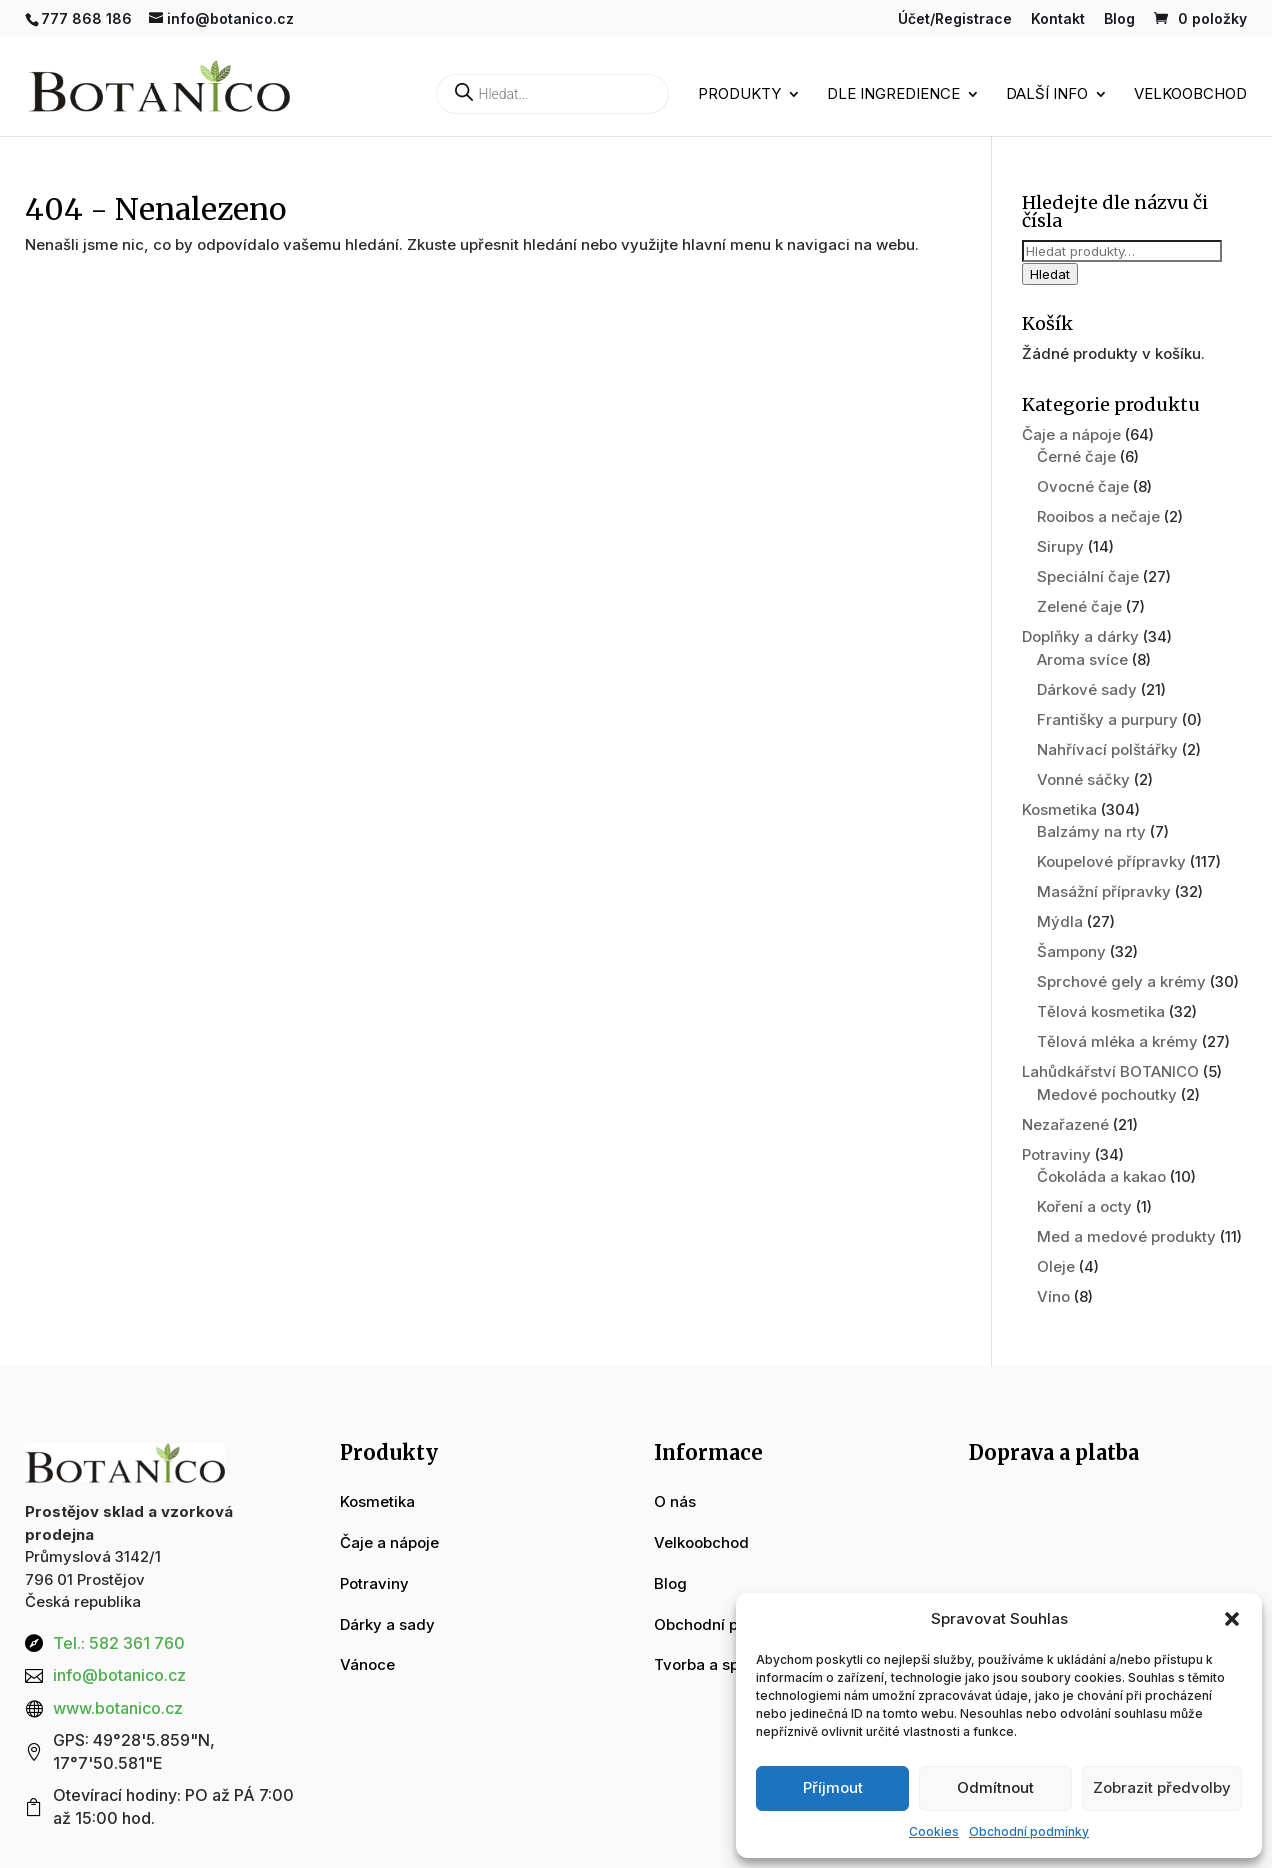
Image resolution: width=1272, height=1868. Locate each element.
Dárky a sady (387, 1624)
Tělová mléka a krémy (1117, 1041)
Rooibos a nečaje (1098, 516)
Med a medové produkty (1126, 1236)
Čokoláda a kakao (1101, 1176)
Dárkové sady (1087, 689)
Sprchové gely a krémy (1121, 981)
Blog (1119, 19)
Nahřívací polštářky (1107, 749)
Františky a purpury (1107, 719)
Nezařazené (1065, 1124)
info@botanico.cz (119, 1675)
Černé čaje (1076, 456)
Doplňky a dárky (1080, 636)
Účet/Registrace (955, 19)
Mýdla (1060, 921)
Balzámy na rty (1091, 831)
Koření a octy (1084, 1206)
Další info (1047, 95)
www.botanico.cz (118, 1708)
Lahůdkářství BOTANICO (1110, 1071)
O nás (675, 1501)
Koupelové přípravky (1111, 861)
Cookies (934, 1831)
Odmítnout (995, 1787)
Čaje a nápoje (1071, 434)
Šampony (1071, 951)
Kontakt (1058, 19)
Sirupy (1060, 546)
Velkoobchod (1190, 95)
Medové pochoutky (1107, 1094)
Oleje (1056, 1266)
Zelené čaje (1079, 606)
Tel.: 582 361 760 (119, 1643)
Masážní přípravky (1104, 891)
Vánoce (367, 1664)
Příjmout (833, 1787)
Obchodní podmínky (1029, 1831)
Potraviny (1056, 1154)
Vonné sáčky (1083, 779)
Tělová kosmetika (1101, 1011)
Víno (1053, 1296)
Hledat (1050, 274)
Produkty (739, 95)
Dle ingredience (893, 95)
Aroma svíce (1082, 659)
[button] (1232, 1619)
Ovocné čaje (1083, 486)
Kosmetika (1059, 809)
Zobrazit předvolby (1162, 1787)
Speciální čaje (1088, 576)
